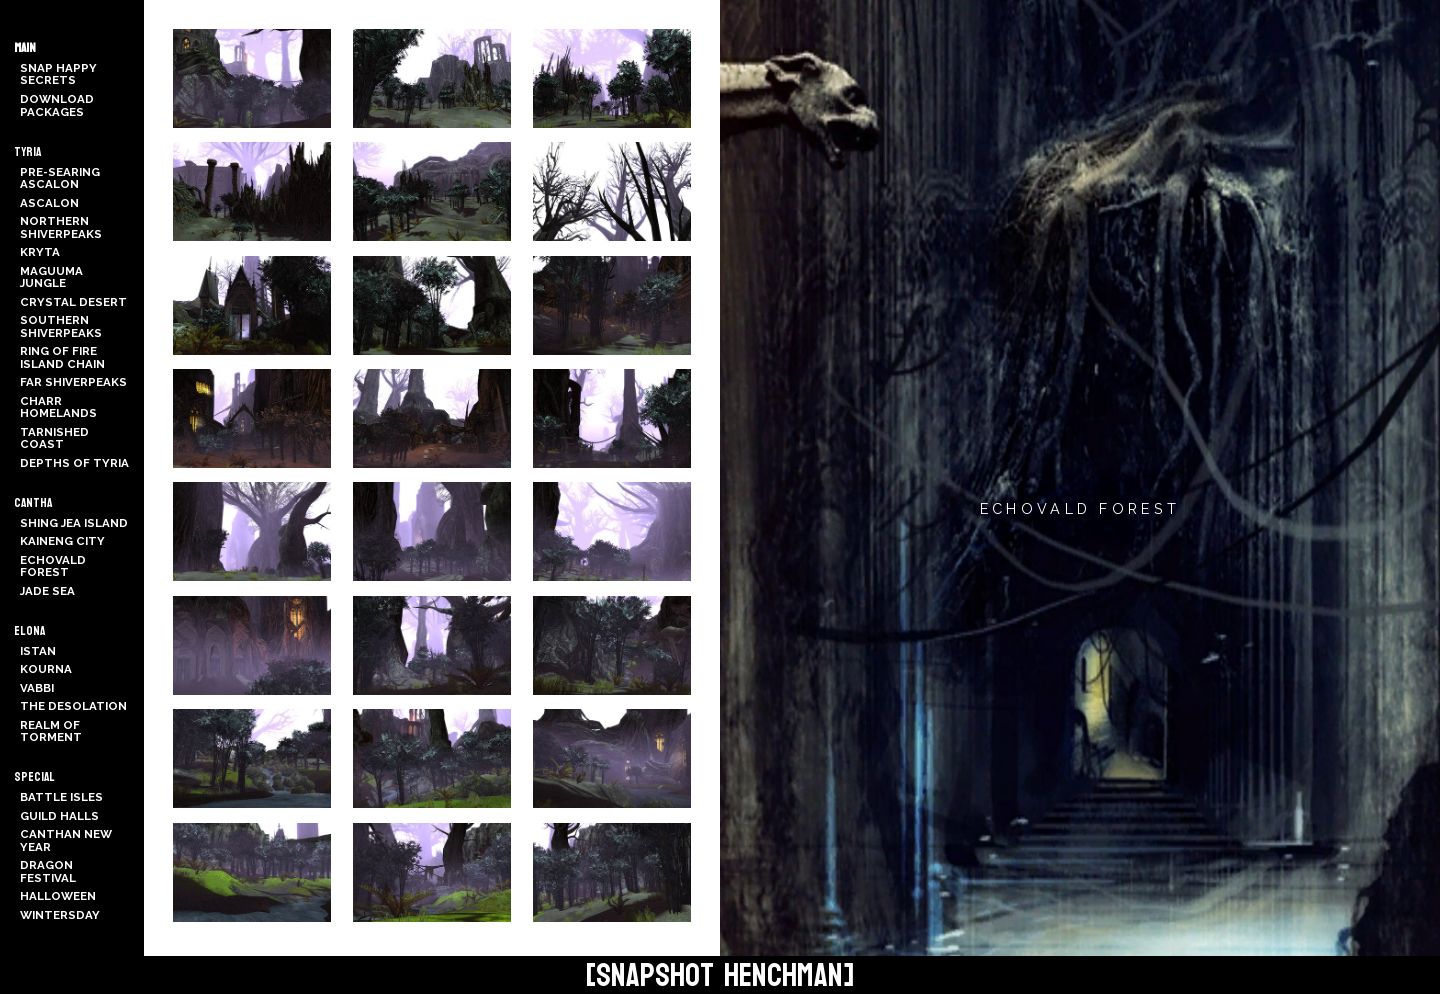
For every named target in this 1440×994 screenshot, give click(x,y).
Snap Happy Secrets (58, 74)
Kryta (40, 252)
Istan (38, 651)
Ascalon (49, 203)
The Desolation (73, 706)
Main (25, 48)
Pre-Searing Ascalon (60, 178)
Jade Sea (47, 591)
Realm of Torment (51, 731)
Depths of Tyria (74, 463)
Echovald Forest (53, 566)
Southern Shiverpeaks (61, 326)
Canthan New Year (66, 840)
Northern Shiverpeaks (61, 227)
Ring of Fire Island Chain (62, 357)
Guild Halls (59, 816)
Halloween (58, 896)
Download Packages (57, 105)
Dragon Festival (48, 871)
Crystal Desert (73, 302)
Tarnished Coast (54, 438)
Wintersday (60, 915)
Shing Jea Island (74, 523)
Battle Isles (61, 797)
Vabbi (37, 688)
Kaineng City (62, 541)
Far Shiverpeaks (73, 382)
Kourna (46, 669)
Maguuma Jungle (51, 277)
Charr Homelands (58, 407)
